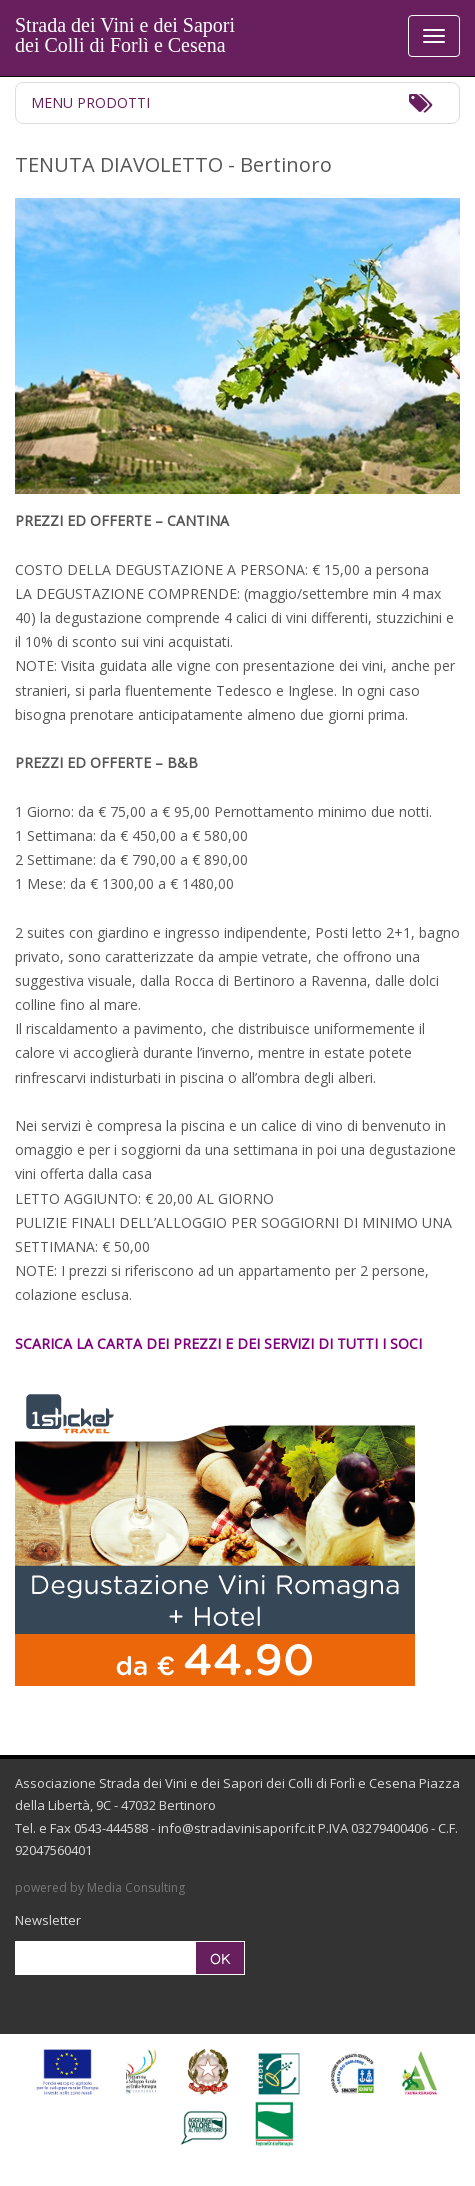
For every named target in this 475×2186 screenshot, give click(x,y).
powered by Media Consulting (100, 1887)
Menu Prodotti (90, 102)
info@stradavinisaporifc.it (236, 1828)
